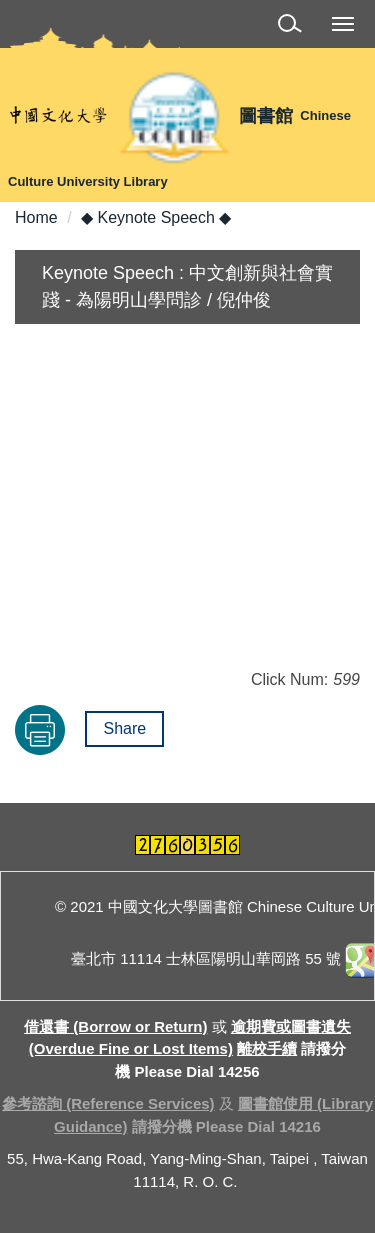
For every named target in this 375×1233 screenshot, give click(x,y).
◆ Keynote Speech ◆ (156, 217)
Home (36, 217)
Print (40, 730)
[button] (293, 26)
